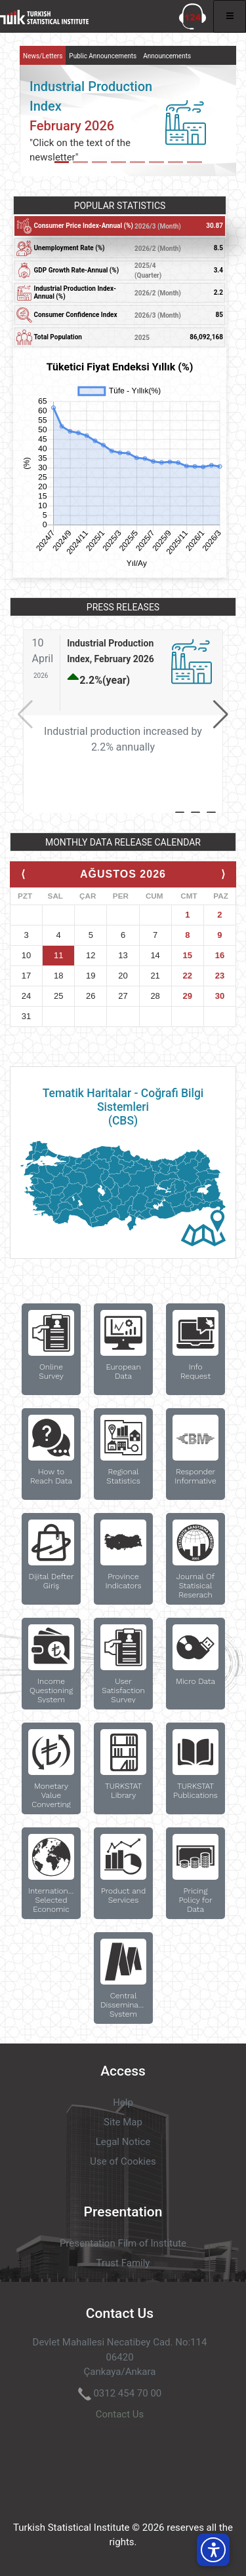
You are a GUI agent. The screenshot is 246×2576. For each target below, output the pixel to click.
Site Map (123, 2122)
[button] (221, 714)
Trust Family (123, 2263)
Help (123, 2102)
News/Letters (42, 56)
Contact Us (120, 2414)
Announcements (167, 56)
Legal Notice (123, 2142)
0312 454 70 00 (127, 2393)
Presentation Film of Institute (123, 2243)
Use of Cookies (122, 2161)
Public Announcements (102, 56)
